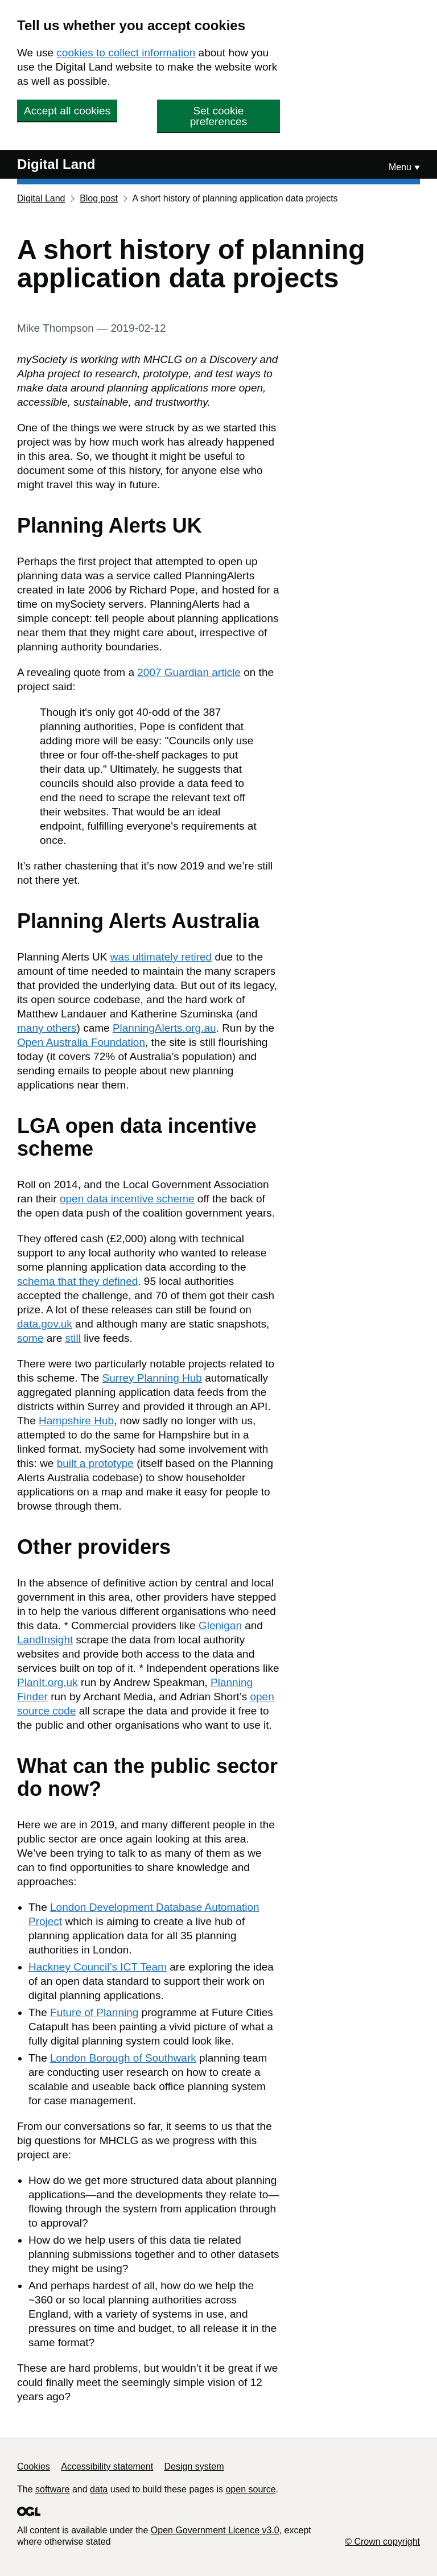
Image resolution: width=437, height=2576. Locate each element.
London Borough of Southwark (123, 2058)
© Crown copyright (382, 2541)
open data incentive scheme (127, 1199)
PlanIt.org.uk (47, 1682)
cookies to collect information (125, 53)
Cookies (33, 2466)
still (73, 1338)
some (30, 1338)
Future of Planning (94, 2012)
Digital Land (56, 164)
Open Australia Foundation (81, 1042)
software (52, 2489)
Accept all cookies (67, 111)
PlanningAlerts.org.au (164, 1028)
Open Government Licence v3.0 (215, 2530)
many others (47, 1028)
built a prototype (95, 1463)
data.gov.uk (44, 1324)
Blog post (99, 198)
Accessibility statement (107, 2466)
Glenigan (220, 1625)
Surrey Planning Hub (152, 1378)
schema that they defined (77, 1281)
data (99, 2489)
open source (250, 2489)
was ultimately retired (161, 957)
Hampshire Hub (76, 1421)
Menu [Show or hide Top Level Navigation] (400, 167)
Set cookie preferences (218, 116)
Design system (194, 2466)
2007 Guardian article (189, 672)
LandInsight (45, 1640)
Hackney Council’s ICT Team (97, 1967)
